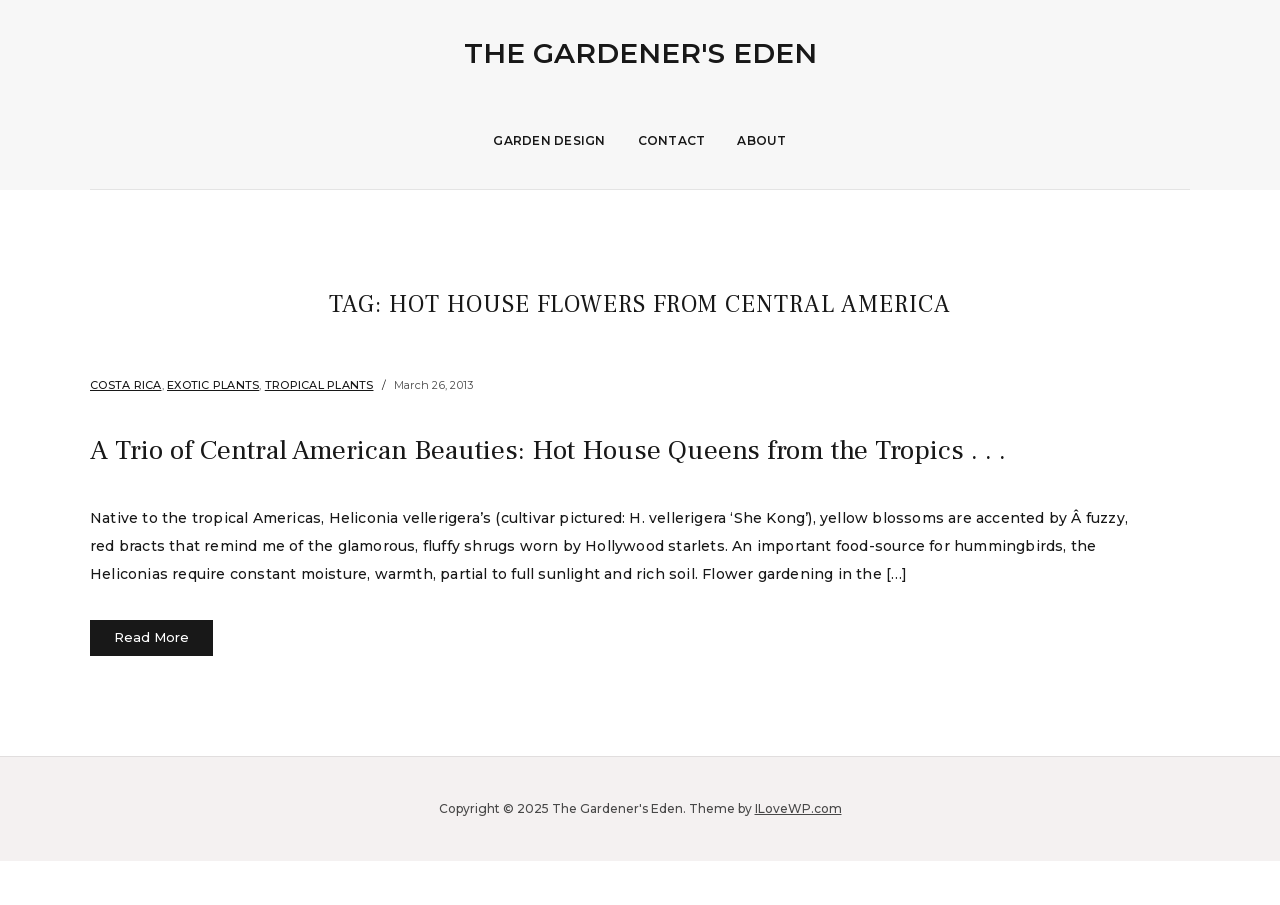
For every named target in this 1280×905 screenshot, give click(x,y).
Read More (151, 682)
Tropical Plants (319, 385)
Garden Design (549, 140)
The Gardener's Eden (640, 53)
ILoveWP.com (798, 852)
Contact (672, 140)
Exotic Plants (213, 385)
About (761, 140)
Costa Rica (126, 385)
